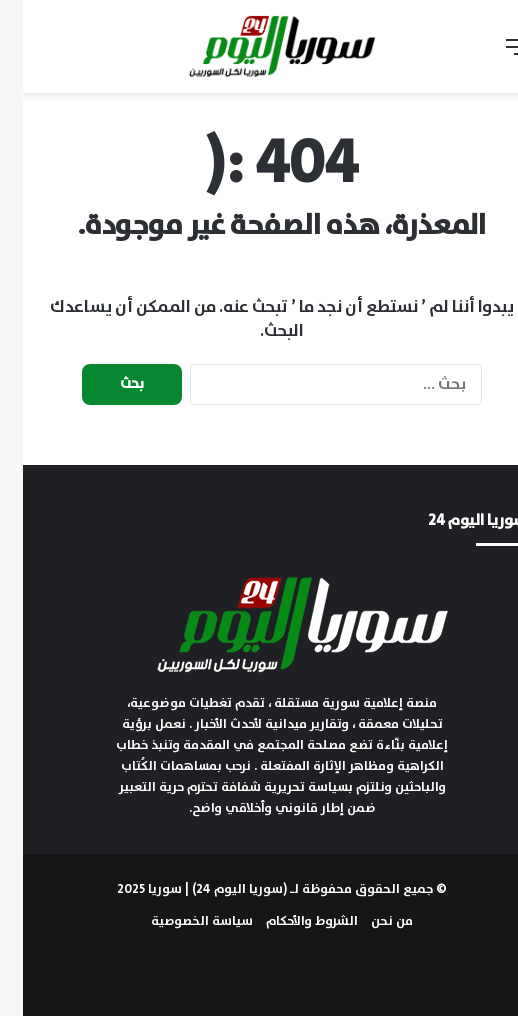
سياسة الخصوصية (179, 921)
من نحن (369, 921)
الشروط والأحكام (289, 921)
